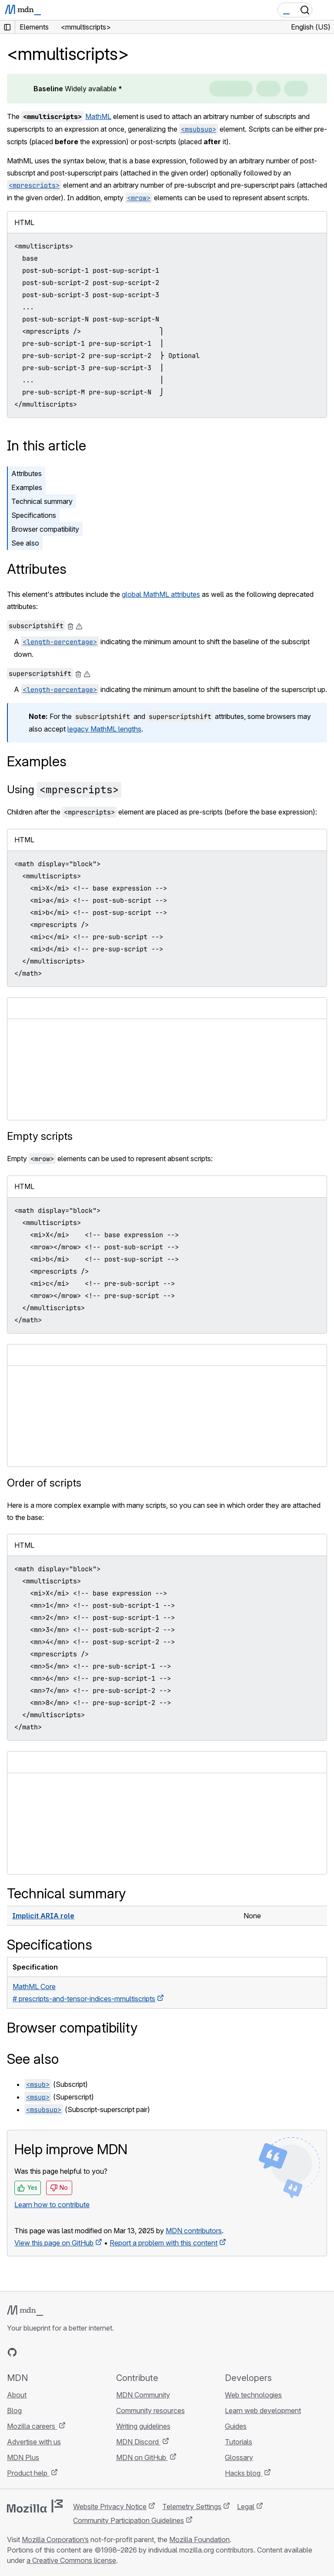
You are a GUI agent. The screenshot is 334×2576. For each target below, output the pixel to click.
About (17, 2395)
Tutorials (238, 2441)
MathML (98, 116)
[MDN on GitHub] (12, 2352)
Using (64, 789)
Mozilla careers (32, 2426)
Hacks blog (243, 2473)
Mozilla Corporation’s (55, 2539)
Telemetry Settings (191, 2506)
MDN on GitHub (142, 2457)
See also (25, 543)
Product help (28, 2473)
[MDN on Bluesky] (28, 2352)
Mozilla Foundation (199, 2539)
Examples (26, 487)
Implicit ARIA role (43, 1915)
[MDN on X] (43, 2352)
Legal (245, 2506)
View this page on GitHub (54, 2242)
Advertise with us (34, 2441)
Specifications (33, 515)
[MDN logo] (25, 2310)
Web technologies (253, 2395)
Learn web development (263, 2410)
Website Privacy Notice (110, 2506)
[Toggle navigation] (324, 10)
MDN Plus (23, 2457)
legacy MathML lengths (104, 729)
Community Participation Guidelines (128, 2520)
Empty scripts (40, 1136)
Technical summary (42, 501)
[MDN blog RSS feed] (75, 2352)
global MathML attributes (161, 594)
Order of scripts (44, 1483)
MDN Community (143, 2395)
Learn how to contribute (52, 2204)
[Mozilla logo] (35, 2506)
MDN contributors (194, 2230)
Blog (14, 2410)
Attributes (26, 473)
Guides (236, 2426)
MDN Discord (138, 2441)
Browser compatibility (45, 529)
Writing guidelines (143, 2426)
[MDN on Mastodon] (59, 2352)
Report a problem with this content (163, 2242)
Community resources (150, 2410)
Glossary (239, 2457)
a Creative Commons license (71, 2560)
